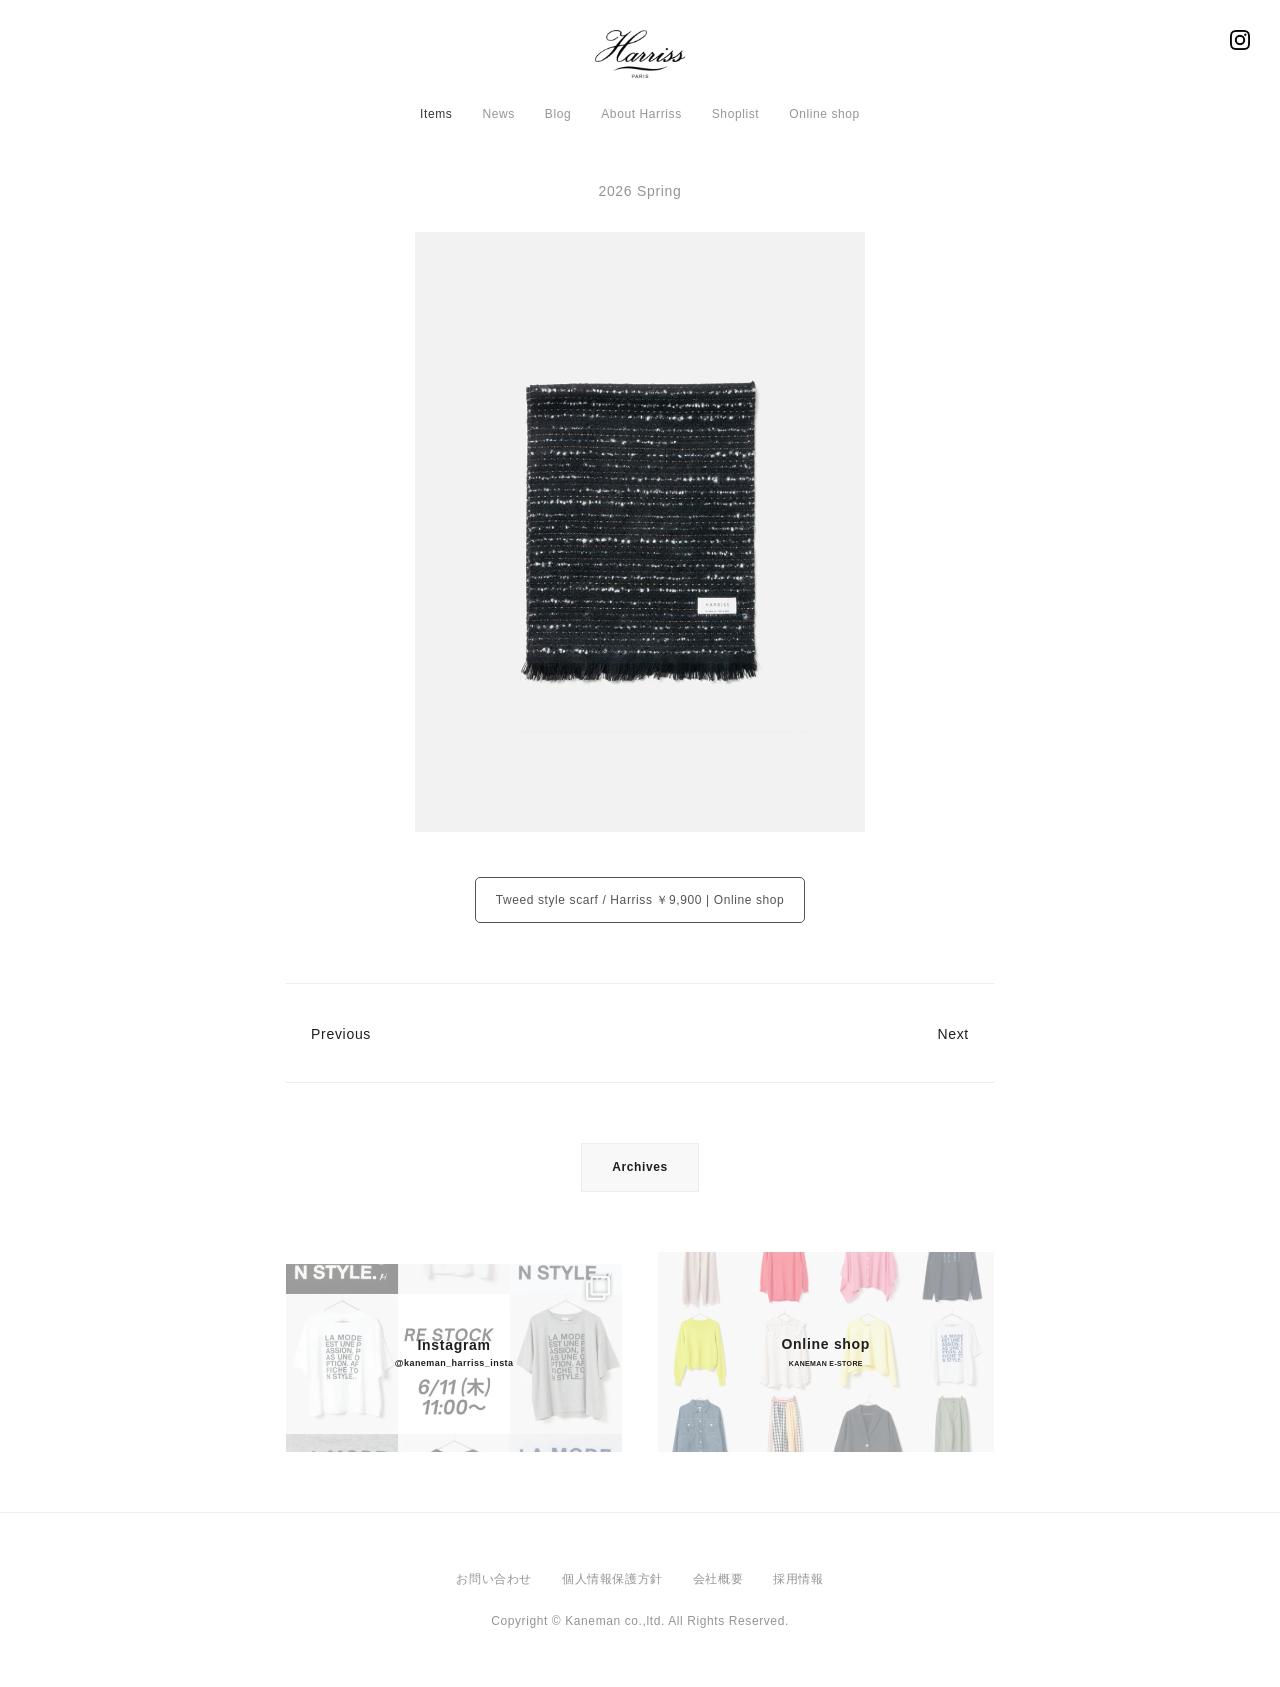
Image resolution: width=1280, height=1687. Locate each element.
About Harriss (641, 114)
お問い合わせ (494, 1579)
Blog (558, 114)
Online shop (824, 114)
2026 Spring (639, 191)
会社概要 (718, 1579)
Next (953, 1034)
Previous (341, 1034)
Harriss (640, 60)
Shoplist (736, 114)
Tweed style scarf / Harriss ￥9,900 (599, 900)
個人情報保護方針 (612, 1579)
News (498, 114)
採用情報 (798, 1579)
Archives (640, 1167)
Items (436, 114)
